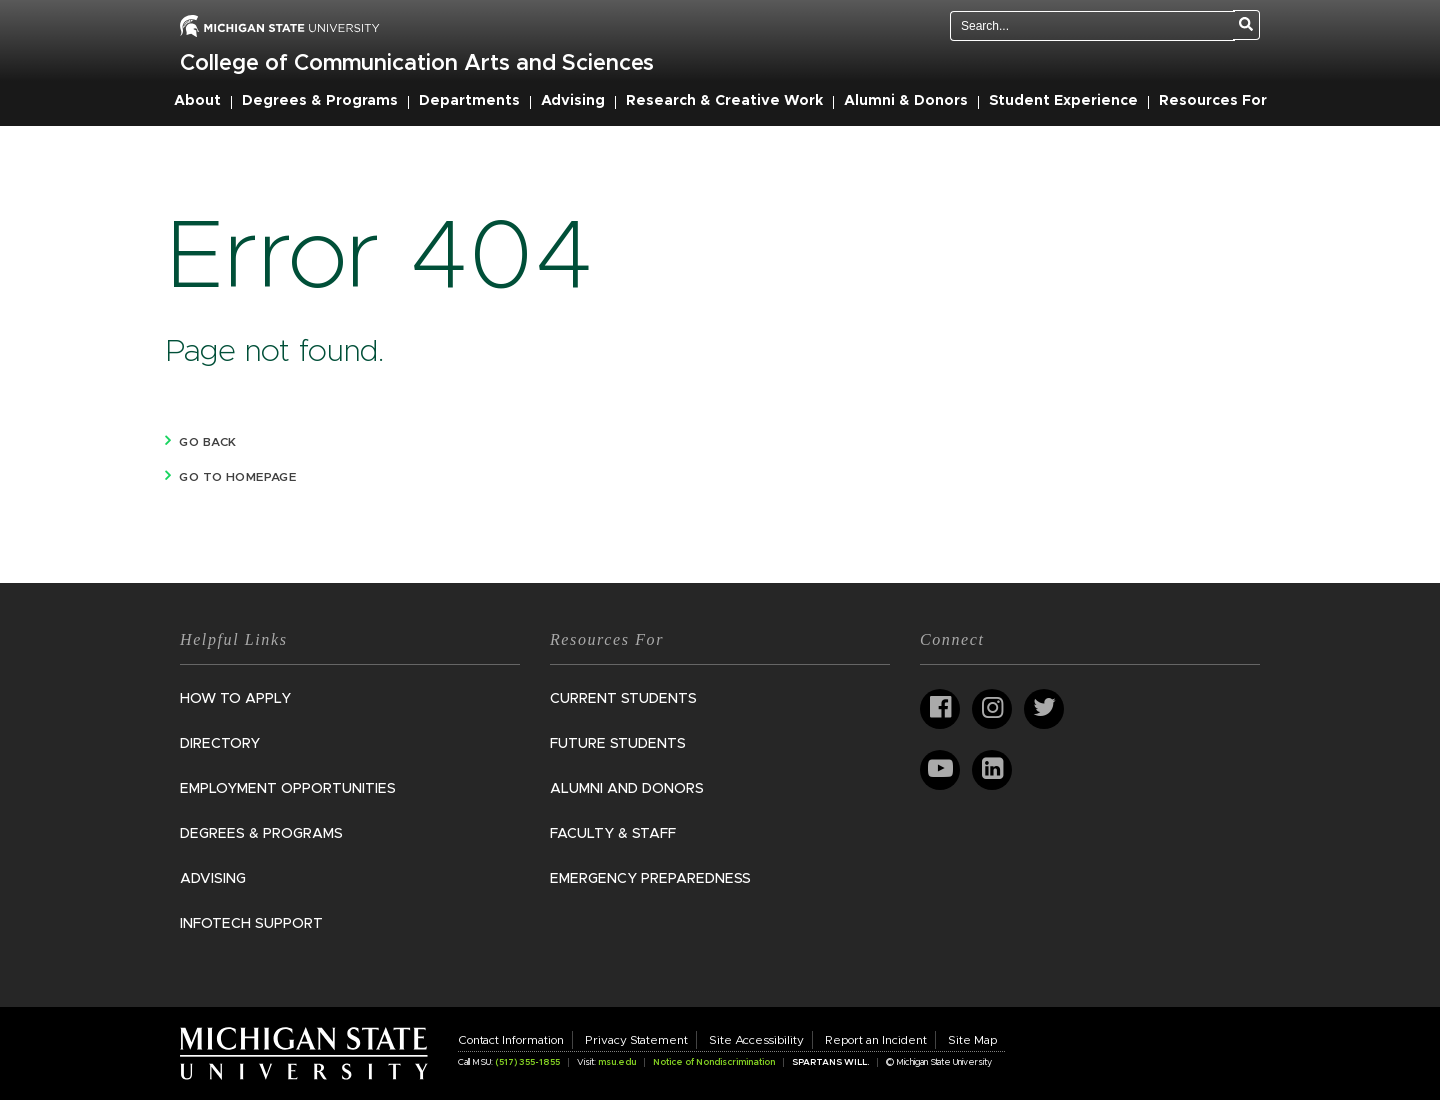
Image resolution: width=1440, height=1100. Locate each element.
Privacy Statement (636, 1040)
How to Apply (235, 699)
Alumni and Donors (627, 789)
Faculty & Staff (613, 834)
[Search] (1246, 25)
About (197, 101)
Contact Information (511, 1040)
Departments (469, 101)
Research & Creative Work (724, 101)
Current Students (623, 699)
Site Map (972, 1040)
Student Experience (1063, 101)
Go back (207, 442)
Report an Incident (876, 1040)
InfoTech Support (251, 924)
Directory (220, 744)
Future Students (618, 744)
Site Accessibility (756, 1040)
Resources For (1213, 101)
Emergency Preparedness (650, 879)
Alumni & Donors (906, 101)
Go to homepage (237, 477)
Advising (573, 101)
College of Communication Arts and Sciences (417, 64)
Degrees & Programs (320, 101)
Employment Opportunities (288, 789)
